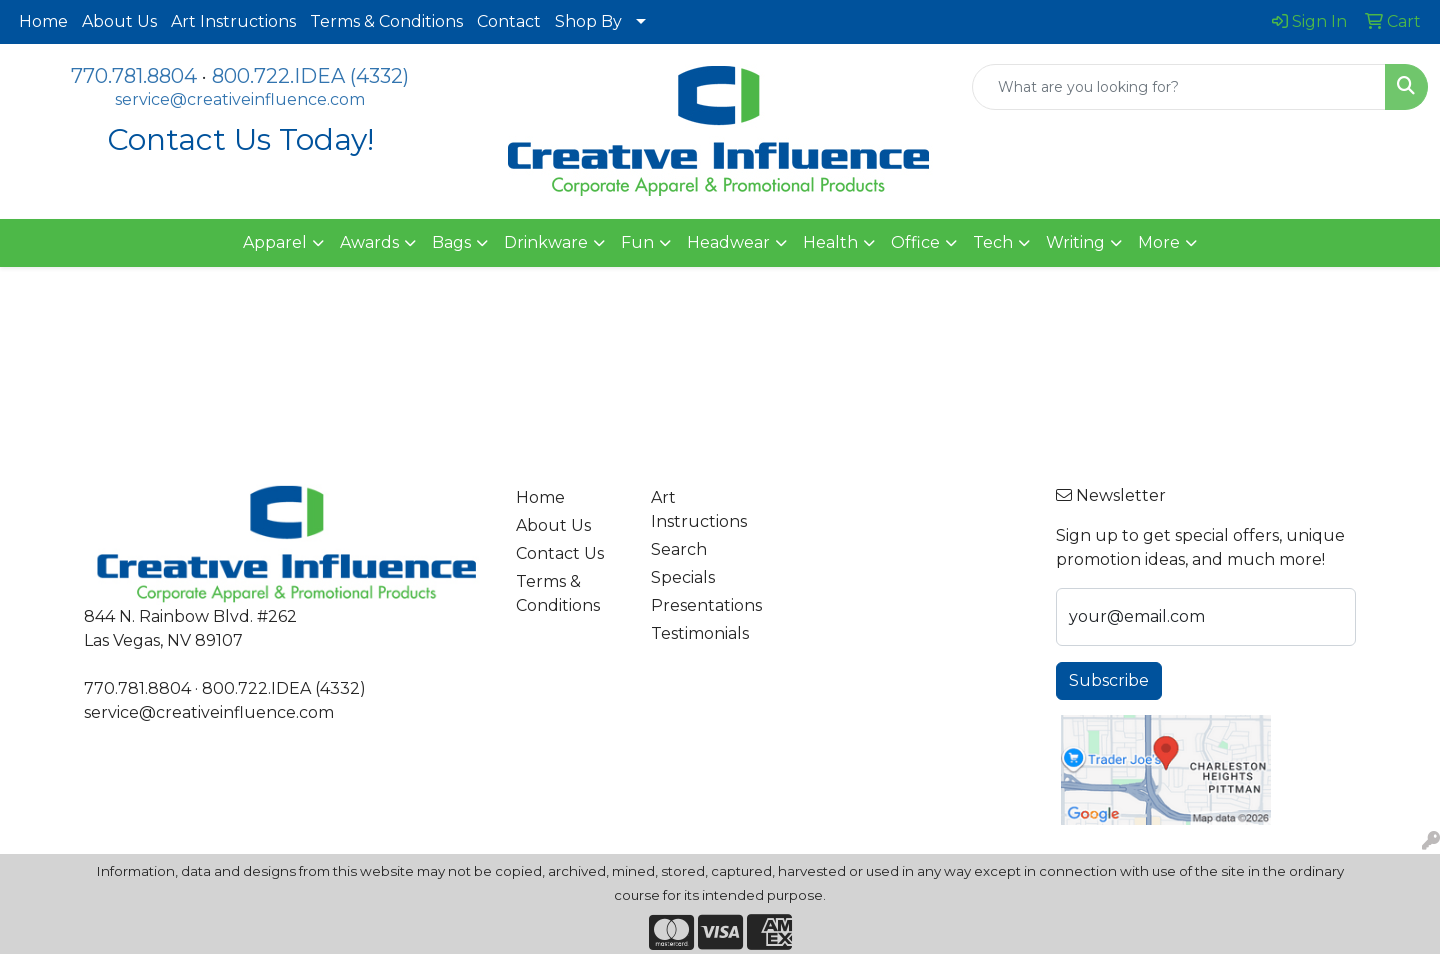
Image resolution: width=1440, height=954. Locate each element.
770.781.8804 (134, 76)
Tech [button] (993, 242)
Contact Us (560, 553)
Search (679, 549)
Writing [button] (1075, 242)
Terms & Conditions (386, 21)
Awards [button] (369, 242)
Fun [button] (637, 242)
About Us (119, 21)
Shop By (588, 21)
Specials (683, 577)
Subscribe (1109, 680)
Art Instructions (233, 21)
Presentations (706, 605)
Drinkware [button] (546, 242)
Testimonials (700, 633)
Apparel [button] (275, 242)
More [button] (1159, 242)
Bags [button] (451, 242)
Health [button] (830, 242)
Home (43, 21)
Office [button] (915, 242)
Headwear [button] (728, 242)
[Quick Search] (1179, 87)
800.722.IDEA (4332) (310, 76)
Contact (509, 21)
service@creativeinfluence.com (240, 99)
